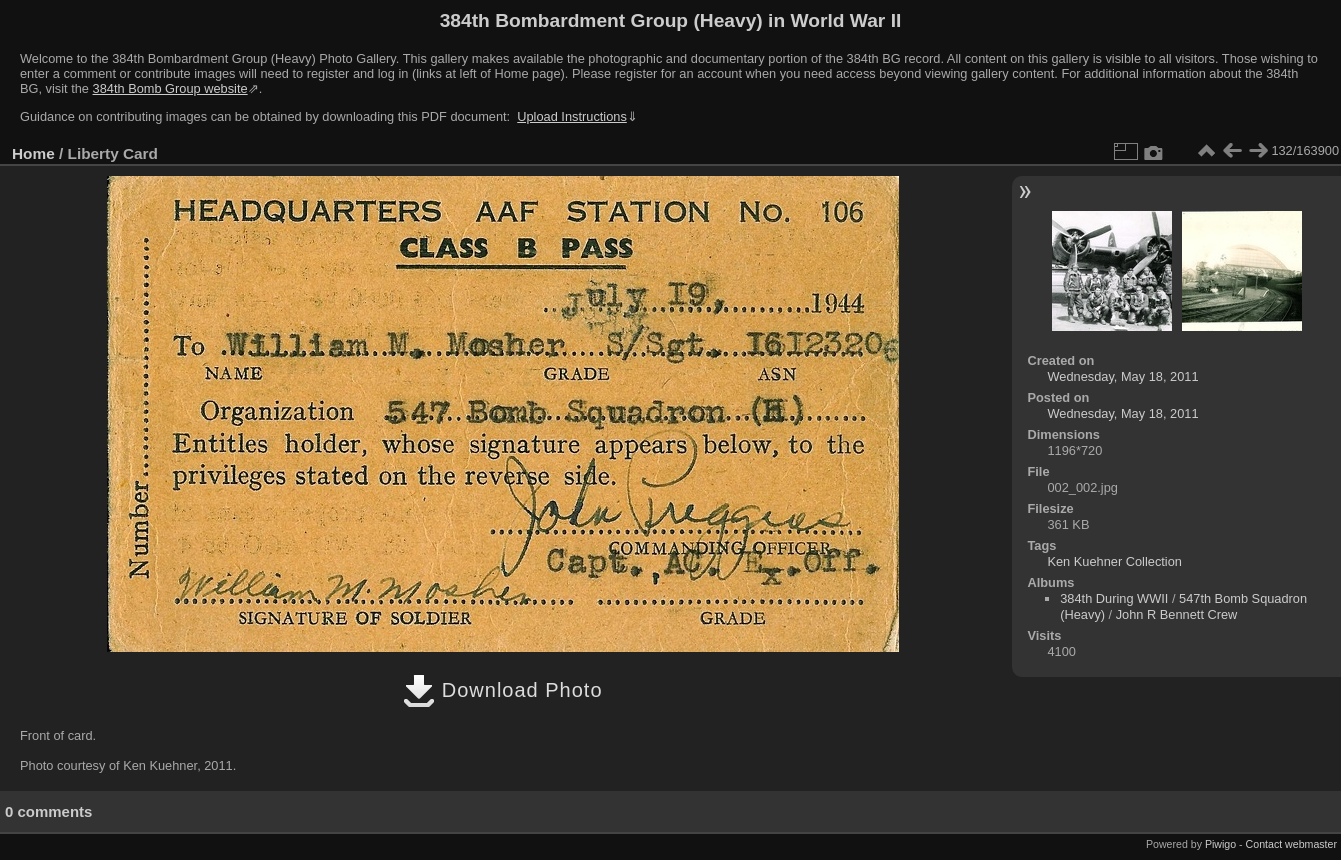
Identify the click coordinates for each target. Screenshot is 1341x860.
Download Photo (502, 690)
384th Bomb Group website (170, 88)
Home (33, 153)
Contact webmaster (1291, 844)
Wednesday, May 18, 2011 (1122, 376)
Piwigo (1220, 844)
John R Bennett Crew (1177, 614)
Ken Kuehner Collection (1114, 561)
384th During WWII (1114, 598)
